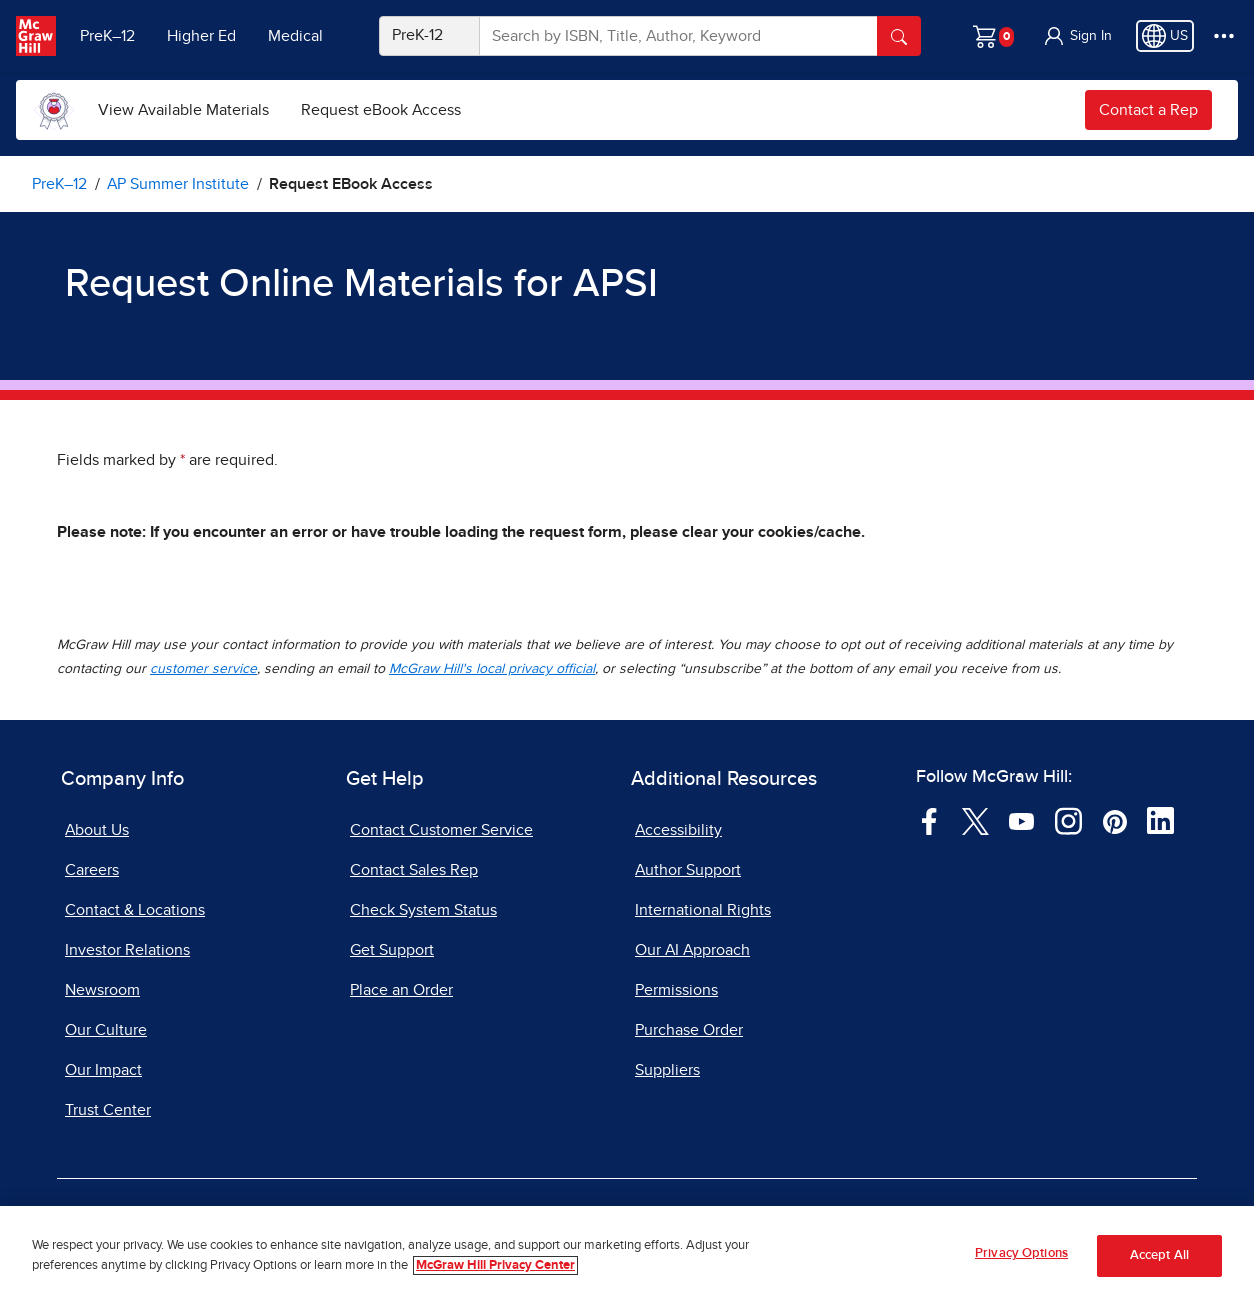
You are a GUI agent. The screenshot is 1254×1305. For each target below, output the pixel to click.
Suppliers (667, 1070)
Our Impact (103, 1070)
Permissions (676, 990)
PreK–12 (107, 36)
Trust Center (108, 1110)
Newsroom (102, 990)
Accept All (1159, 1255)
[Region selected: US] (1165, 36)
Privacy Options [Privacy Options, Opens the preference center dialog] (1021, 1254)
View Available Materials (183, 110)
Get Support (392, 950)
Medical (295, 36)
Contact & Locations (135, 910)
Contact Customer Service (441, 830)
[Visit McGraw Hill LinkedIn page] (1160, 820)
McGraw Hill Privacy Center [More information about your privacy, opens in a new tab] (495, 1265)
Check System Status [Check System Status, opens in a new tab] (423, 910)
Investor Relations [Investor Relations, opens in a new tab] (127, 950)
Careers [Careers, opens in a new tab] (92, 870)
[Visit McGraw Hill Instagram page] (1068, 820)
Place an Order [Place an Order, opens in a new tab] (401, 990)
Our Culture (106, 1030)
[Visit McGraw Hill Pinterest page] (1114, 820)
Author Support (688, 870)
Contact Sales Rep (414, 870)
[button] (1077, 36)
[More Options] (1224, 36)
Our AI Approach (692, 950)
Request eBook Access (381, 110)
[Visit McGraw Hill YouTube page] (1021, 820)
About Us (97, 830)
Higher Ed (201, 36)
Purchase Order (689, 1030)
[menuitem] (183, 110)
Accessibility (678, 830)
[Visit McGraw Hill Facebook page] (929, 820)
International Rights (703, 910)
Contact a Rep (1148, 110)
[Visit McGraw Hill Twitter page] (975, 820)
